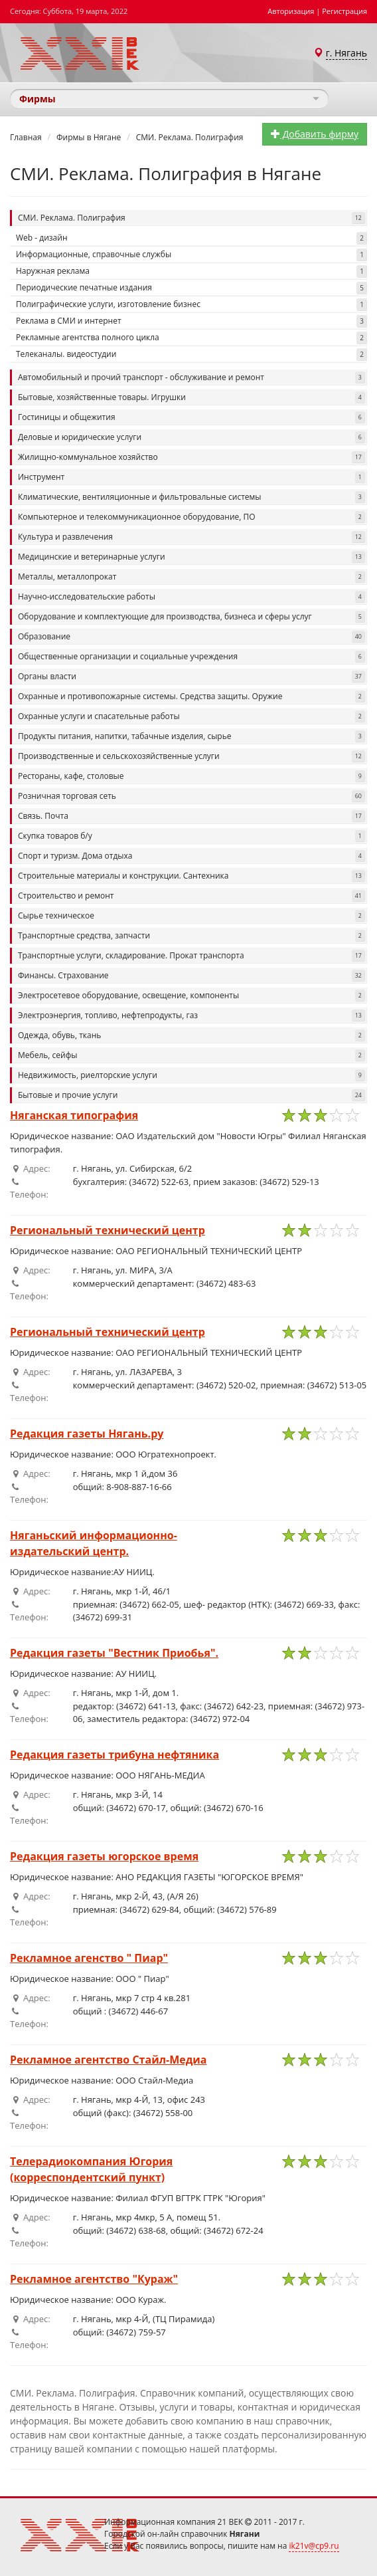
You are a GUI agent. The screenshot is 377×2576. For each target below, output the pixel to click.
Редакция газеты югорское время (104, 1856)
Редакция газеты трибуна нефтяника (114, 1754)
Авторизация (290, 11)
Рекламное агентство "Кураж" (94, 2279)
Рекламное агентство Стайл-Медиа (108, 2059)
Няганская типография (74, 1115)
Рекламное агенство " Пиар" (89, 1958)
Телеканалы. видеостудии (191, 354)
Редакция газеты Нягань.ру (86, 1433)
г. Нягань (346, 53)
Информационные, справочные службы (191, 255)
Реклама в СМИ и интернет (191, 321)
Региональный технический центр (107, 1230)
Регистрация (344, 11)
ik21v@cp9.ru (314, 2545)
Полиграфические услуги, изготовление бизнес (191, 304)
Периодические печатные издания (191, 288)
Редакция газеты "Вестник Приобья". (114, 1653)
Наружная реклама (191, 271)
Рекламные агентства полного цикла (191, 338)
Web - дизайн (191, 238)
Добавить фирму (314, 134)
